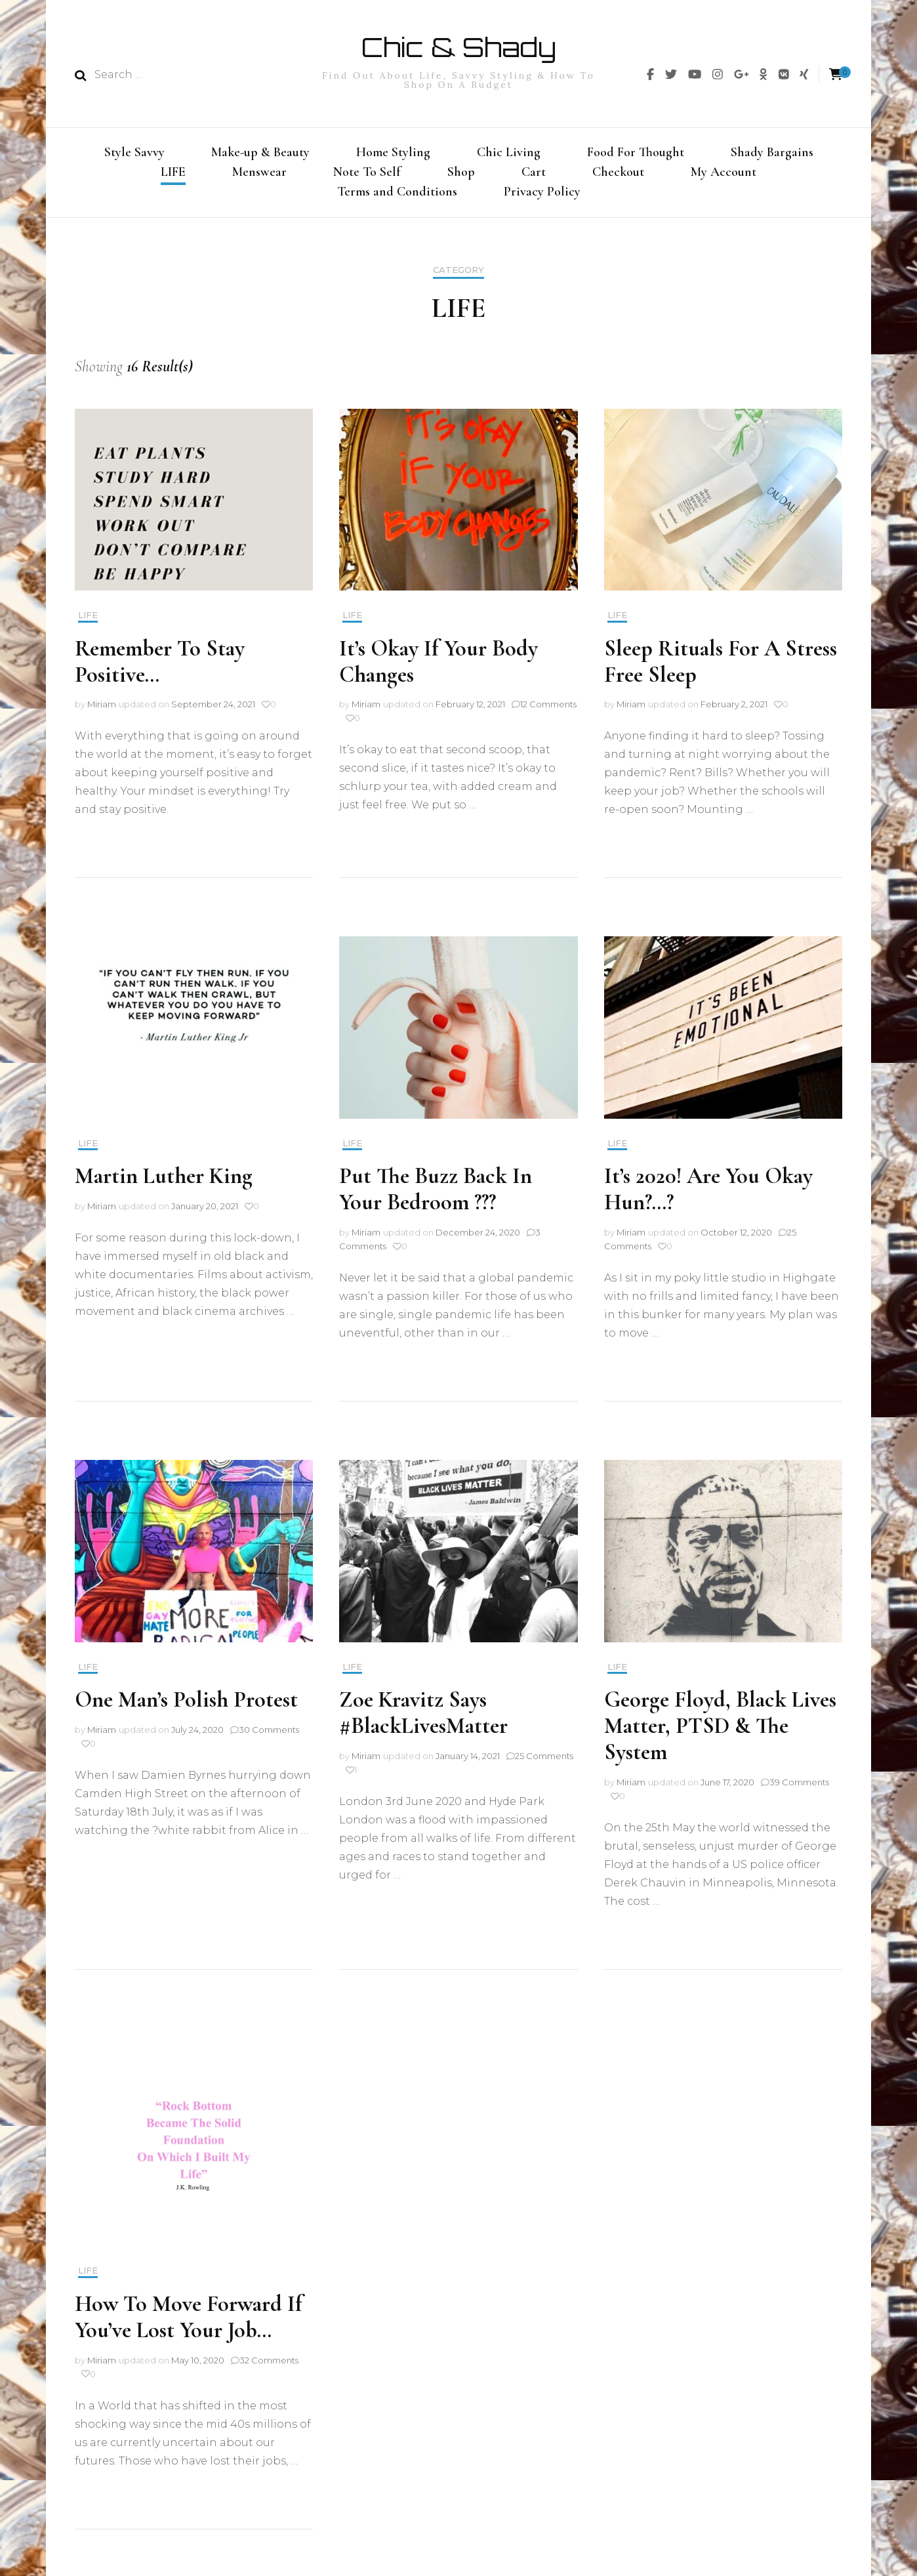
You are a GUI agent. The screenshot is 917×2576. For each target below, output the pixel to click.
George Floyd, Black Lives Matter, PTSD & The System (720, 1731)
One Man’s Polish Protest (186, 1705)
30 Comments (269, 1735)
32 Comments (268, 2365)
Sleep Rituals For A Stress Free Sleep (720, 667)
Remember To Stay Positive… (160, 667)
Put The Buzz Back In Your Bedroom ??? (435, 1195)
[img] (650, 74)
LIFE (173, 173)
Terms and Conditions (397, 195)
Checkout (618, 173)
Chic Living (508, 151)
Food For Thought (635, 151)
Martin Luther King (164, 1182)
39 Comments (799, 1787)
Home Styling (393, 151)
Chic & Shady (458, 47)
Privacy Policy (542, 195)
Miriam (101, 710)
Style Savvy (134, 151)
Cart (533, 173)
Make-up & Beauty (260, 151)
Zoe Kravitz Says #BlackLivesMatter (423, 1718)
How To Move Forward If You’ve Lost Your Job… (188, 2322)
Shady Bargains (772, 151)
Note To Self (367, 173)
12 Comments (548, 710)
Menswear (259, 173)
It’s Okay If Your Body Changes (438, 667)
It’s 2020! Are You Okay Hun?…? (708, 1195)
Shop (461, 173)
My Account (723, 173)
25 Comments (544, 1761)
